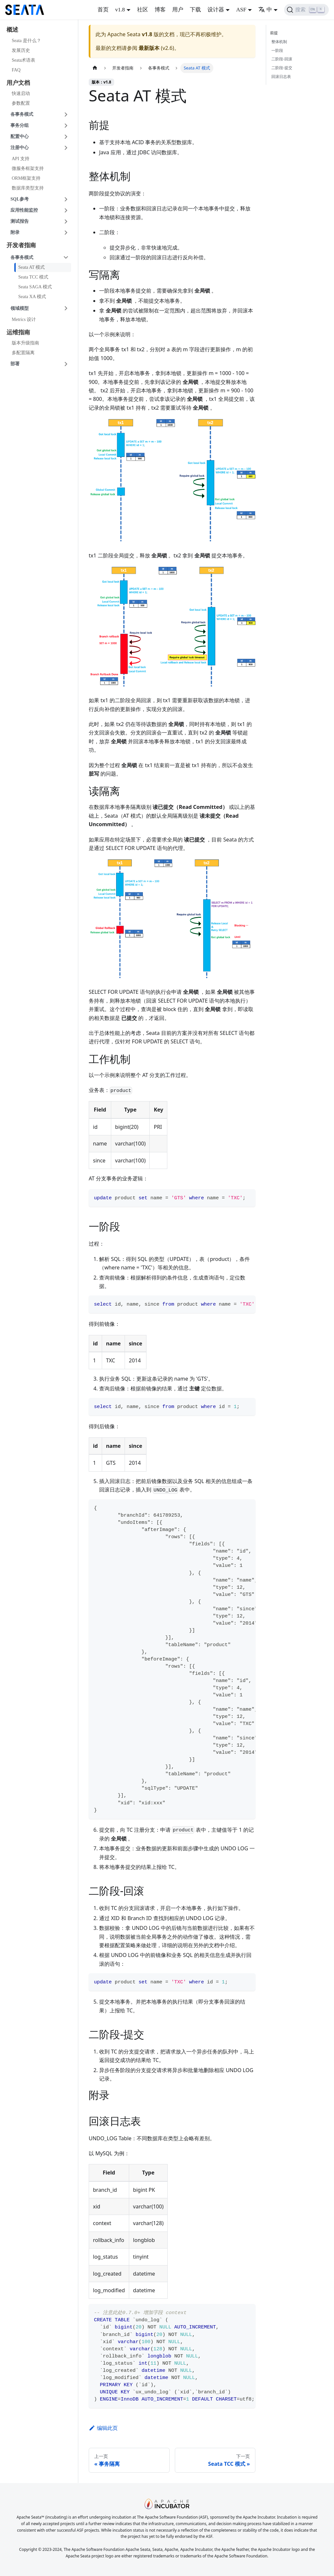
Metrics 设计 (24, 319)
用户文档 (18, 83)
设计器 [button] (215, 10)
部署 (15, 363)
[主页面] (95, 68)
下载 (195, 10)
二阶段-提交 (281, 67)
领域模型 (19, 308)
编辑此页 (103, 2428)
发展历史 (21, 50)
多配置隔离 (23, 352)
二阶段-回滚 (281, 59)
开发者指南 (21, 245)
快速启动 (21, 93)
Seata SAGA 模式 (35, 286)
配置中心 (19, 136)
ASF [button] (241, 10)
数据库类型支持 (28, 188)
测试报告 (19, 221)
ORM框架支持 (26, 178)
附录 (15, 232)
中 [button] (265, 10)
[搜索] (306, 10)
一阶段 (277, 50)
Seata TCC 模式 (33, 277)
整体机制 (279, 41)
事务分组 (19, 125)
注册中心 (19, 147)
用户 (177, 10)
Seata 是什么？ (26, 40)
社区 (142, 10)
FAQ (16, 70)
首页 (103, 10)
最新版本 (149, 48)
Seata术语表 (23, 60)
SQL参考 (19, 199)
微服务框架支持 (28, 168)
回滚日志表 (281, 76)
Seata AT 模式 (31, 267)
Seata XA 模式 (32, 296)
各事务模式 (21, 114)
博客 (160, 10)
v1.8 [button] (120, 10)
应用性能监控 (24, 210)
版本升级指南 (25, 343)
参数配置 (21, 103)
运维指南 (18, 332)
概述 (12, 29)
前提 (275, 33)
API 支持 (20, 158)
